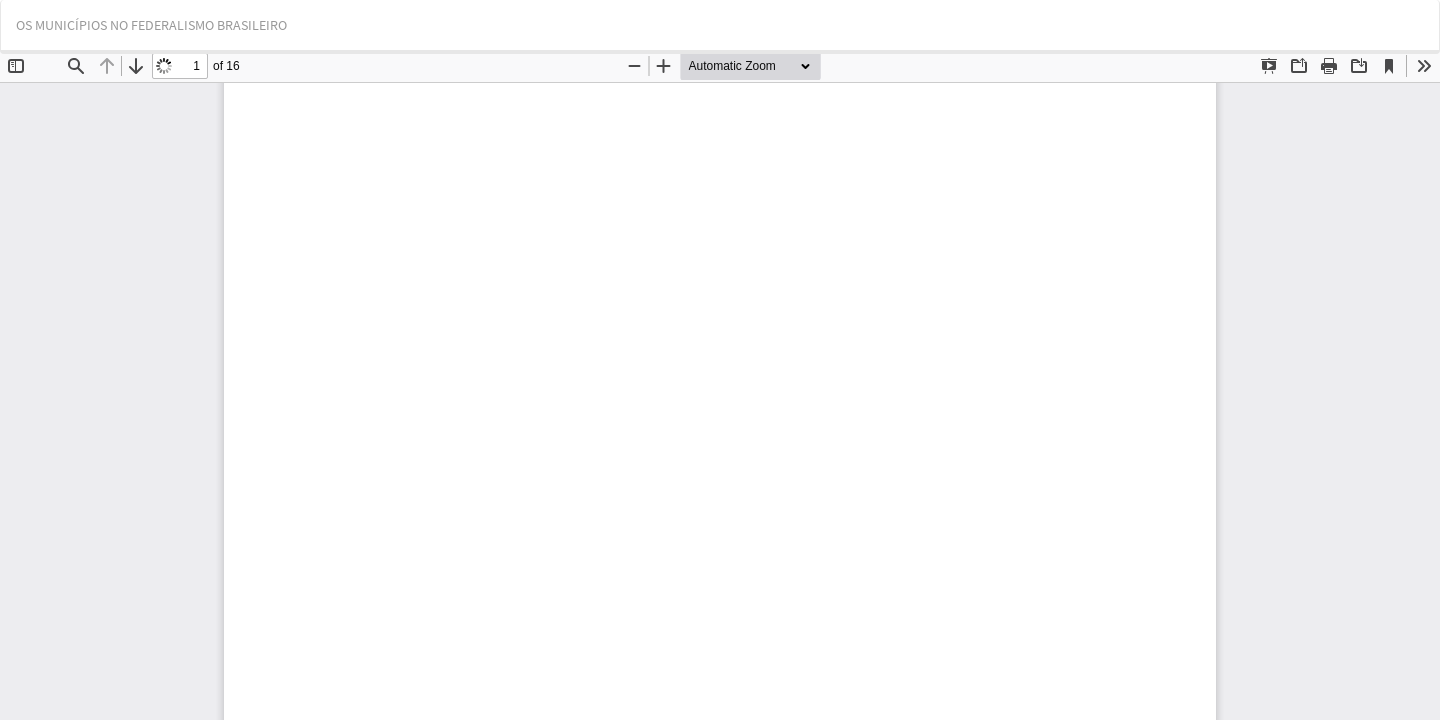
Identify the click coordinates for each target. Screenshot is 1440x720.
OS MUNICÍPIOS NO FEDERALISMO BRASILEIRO (151, 25)
